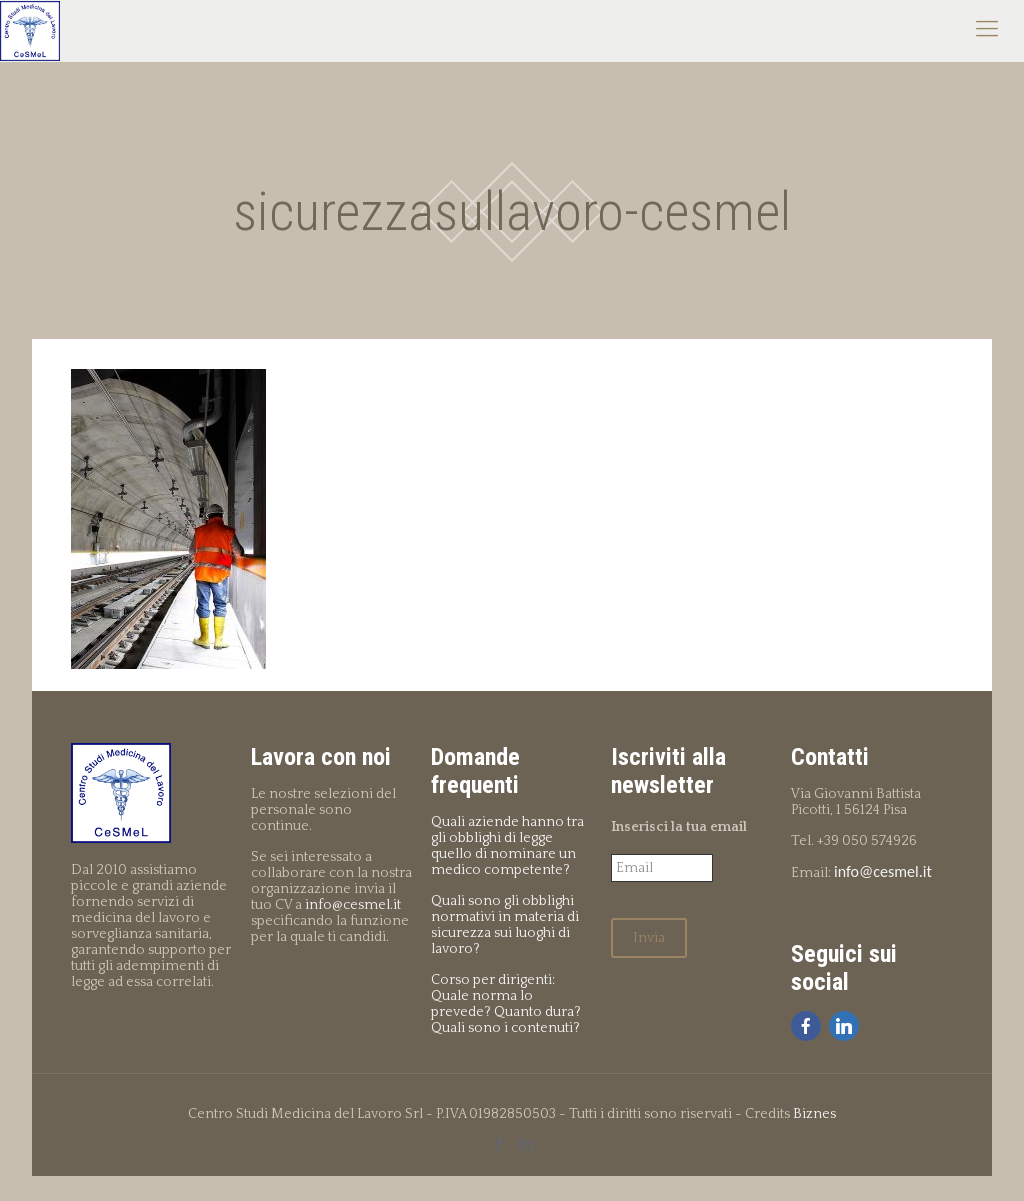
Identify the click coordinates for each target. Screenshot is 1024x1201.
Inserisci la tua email (679, 827)
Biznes (814, 1114)
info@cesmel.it (353, 905)
